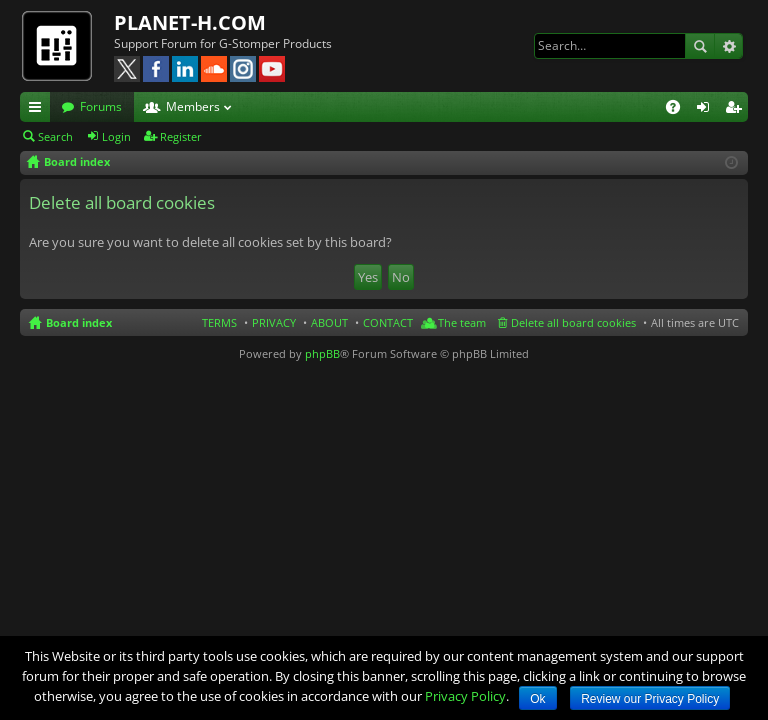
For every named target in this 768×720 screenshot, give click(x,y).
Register (181, 136)
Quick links (39, 110)
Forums (101, 106)
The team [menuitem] (462, 322)
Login (116, 136)
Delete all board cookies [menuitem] (573, 322)
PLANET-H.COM (190, 22)
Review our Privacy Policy (650, 699)
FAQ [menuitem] (679, 110)
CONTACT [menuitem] (388, 322)
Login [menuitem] (707, 110)
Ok (537, 699)
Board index (79, 322)
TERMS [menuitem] (219, 322)
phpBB (322, 353)
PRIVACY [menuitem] (274, 322)
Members (193, 106)
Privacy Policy (465, 696)
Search (700, 46)
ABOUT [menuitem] (329, 322)
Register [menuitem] (737, 110)
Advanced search (728, 46)
